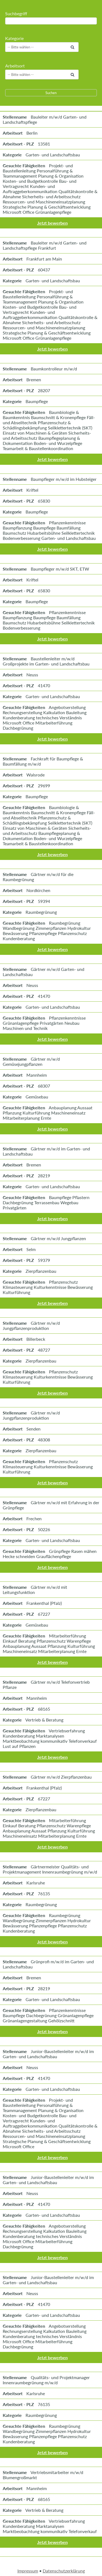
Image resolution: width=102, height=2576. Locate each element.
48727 (44, 1349)
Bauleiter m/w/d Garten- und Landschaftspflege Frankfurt (44, 245)
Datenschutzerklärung (64, 2570)
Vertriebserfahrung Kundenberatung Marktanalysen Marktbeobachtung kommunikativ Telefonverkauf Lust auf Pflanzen (50, 1738)
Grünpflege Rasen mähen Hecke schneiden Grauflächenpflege (50, 1554)
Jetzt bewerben (52, 222)
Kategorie (14, 38)
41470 (44, 685)
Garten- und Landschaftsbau (53, 154)
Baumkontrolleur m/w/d (54, 368)
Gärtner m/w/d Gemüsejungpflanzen (31, 1061)
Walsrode (35, 774)
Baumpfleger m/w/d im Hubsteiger (64, 479)
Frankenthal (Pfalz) (44, 1603)
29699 (44, 785)
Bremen (33, 379)
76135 (44, 1893)
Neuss (32, 674)
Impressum (27, 2570)
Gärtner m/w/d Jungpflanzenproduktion (31, 1325)
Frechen (34, 1518)
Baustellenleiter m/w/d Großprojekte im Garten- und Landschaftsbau (46, 661)
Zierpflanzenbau (41, 1271)
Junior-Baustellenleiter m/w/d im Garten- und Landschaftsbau (48, 2054)
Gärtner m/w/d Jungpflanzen (58, 1238)
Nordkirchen (38, 890)
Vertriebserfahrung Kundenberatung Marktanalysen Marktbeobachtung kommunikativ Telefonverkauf (50, 2526)
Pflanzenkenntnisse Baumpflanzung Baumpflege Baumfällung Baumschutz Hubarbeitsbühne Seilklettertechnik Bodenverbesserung (49, 620)
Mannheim (36, 1075)
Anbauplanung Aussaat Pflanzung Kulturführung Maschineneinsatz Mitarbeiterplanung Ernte (47, 1112)
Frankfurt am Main (44, 258)
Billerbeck (35, 1339)
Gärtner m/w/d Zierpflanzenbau (61, 1776)
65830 (44, 500)
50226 (44, 1529)
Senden (33, 1428)
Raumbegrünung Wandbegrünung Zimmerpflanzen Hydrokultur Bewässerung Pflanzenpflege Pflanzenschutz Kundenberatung (47, 930)
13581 (44, 143)
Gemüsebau (37, 1096)
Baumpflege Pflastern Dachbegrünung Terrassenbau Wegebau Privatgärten (46, 1202)
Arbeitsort (15, 65)
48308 (44, 1439)
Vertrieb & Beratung (44, 1719)
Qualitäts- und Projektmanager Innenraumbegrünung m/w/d (46, 2380)
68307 (44, 1085)
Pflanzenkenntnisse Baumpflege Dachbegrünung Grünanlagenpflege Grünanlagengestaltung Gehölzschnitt (48, 2015)
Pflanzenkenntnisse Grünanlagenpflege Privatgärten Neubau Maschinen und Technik (44, 1023)
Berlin (32, 132)
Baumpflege (37, 401)
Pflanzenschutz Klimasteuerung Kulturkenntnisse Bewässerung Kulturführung (48, 1287)
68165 (44, 1708)
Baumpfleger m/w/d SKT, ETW (60, 568)
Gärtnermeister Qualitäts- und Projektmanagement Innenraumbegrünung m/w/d (50, 1869)
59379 (44, 1260)
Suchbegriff (16, 13)
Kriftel (32, 490)
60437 (44, 269)
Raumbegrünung (41, 912)
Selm (31, 1249)
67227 (44, 1614)
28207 (44, 390)
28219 (44, 1175)
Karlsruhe (35, 1882)
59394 (44, 901)
